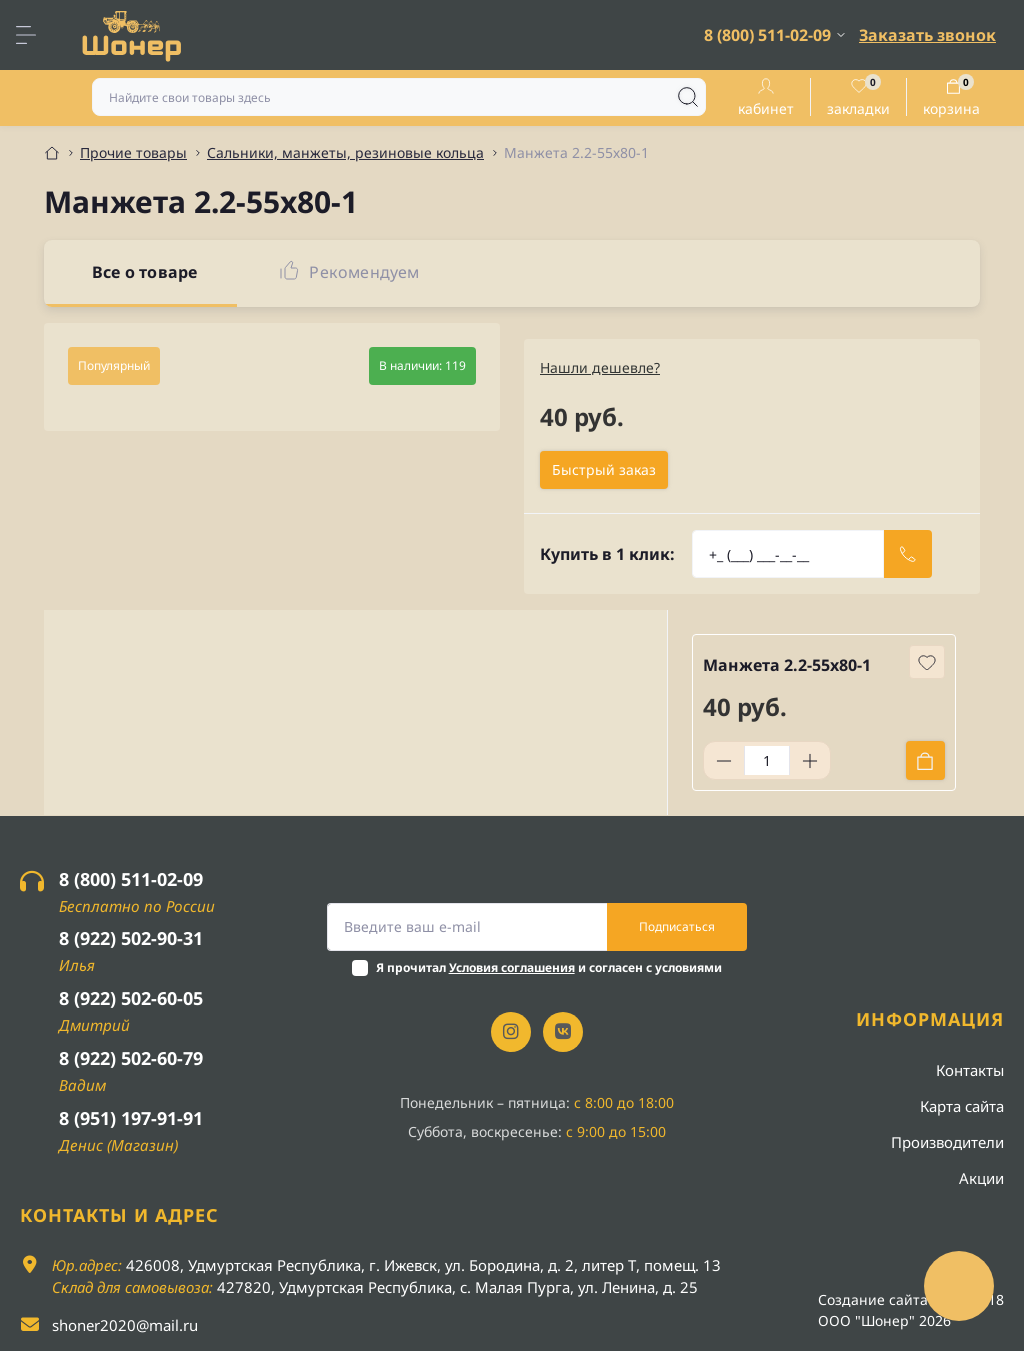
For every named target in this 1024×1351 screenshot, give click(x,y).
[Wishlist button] (927, 662)
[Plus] (810, 761)
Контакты (970, 1070)
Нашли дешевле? (600, 367)
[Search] (688, 97)
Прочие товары (133, 152)
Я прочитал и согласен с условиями (549, 967)
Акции (981, 1178)
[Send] (908, 554)
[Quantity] (767, 760)
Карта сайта (962, 1106)
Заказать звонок (927, 35)
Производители (947, 1142)
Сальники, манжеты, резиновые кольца (345, 152)
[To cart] (925, 760)
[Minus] (724, 761)
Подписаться (677, 926)
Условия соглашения (512, 967)
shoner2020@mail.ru (125, 1325)
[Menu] (36, 35)
